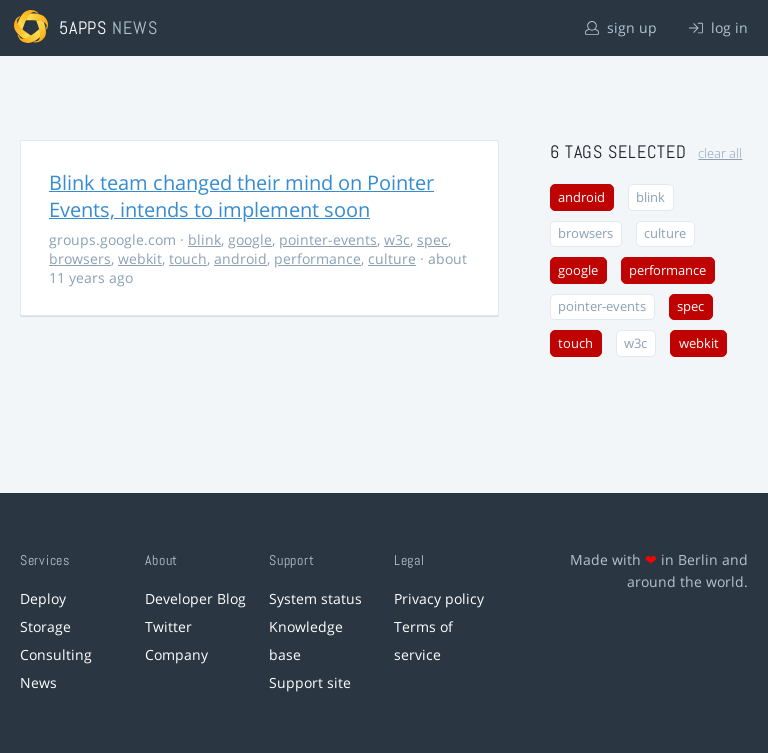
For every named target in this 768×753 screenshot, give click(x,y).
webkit (140, 258)
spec (432, 239)
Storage (45, 626)
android (240, 258)
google (250, 239)
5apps (83, 27)
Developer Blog (195, 598)
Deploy (43, 598)
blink (204, 239)
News (38, 682)
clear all (720, 153)
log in (718, 27)
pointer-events (328, 239)
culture (392, 258)
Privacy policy (439, 598)
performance (317, 258)
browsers (80, 258)
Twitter (168, 626)
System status (315, 598)
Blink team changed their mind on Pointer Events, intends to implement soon (241, 196)
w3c (397, 239)
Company (176, 654)
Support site (310, 682)
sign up (621, 27)
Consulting (56, 654)
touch (188, 258)
